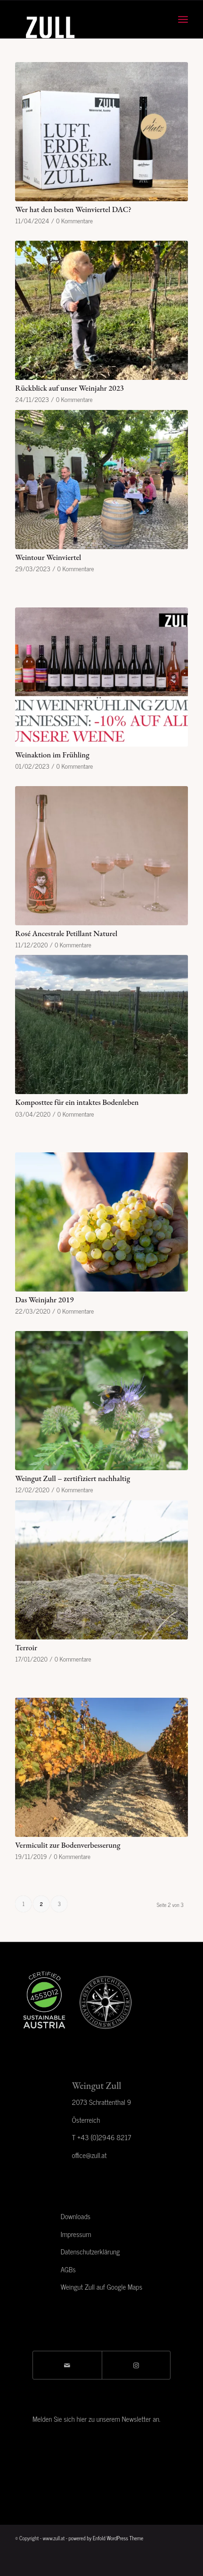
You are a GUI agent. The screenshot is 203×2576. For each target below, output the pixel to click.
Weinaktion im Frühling (52, 754)
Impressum (76, 2234)
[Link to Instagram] (136, 2365)
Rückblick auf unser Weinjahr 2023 (69, 388)
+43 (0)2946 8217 (104, 2137)
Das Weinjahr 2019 (44, 1299)
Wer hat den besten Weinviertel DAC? (73, 209)
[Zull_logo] (84, 19)
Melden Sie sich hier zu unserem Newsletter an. (96, 2419)
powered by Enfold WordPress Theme (105, 2538)
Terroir (26, 1647)
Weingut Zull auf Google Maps (102, 2286)
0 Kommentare (74, 220)
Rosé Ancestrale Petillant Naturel (66, 933)
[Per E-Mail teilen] (67, 2365)
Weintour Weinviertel (48, 557)
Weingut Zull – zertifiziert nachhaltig (72, 1478)
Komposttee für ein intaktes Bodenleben (76, 1102)
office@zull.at (89, 2155)
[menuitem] (183, 19)
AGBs (68, 2269)
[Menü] (183, 19)
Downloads (75, 2216)
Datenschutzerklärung (90, 2251)
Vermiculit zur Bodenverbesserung (67, 1845)
